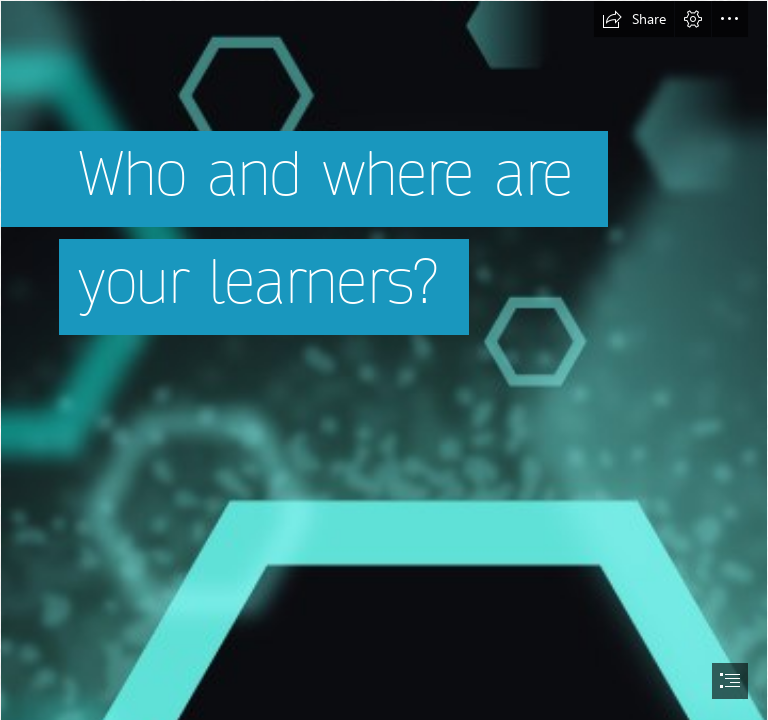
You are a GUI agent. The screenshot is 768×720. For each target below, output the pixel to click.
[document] (384, 360)
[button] (634, 19)
